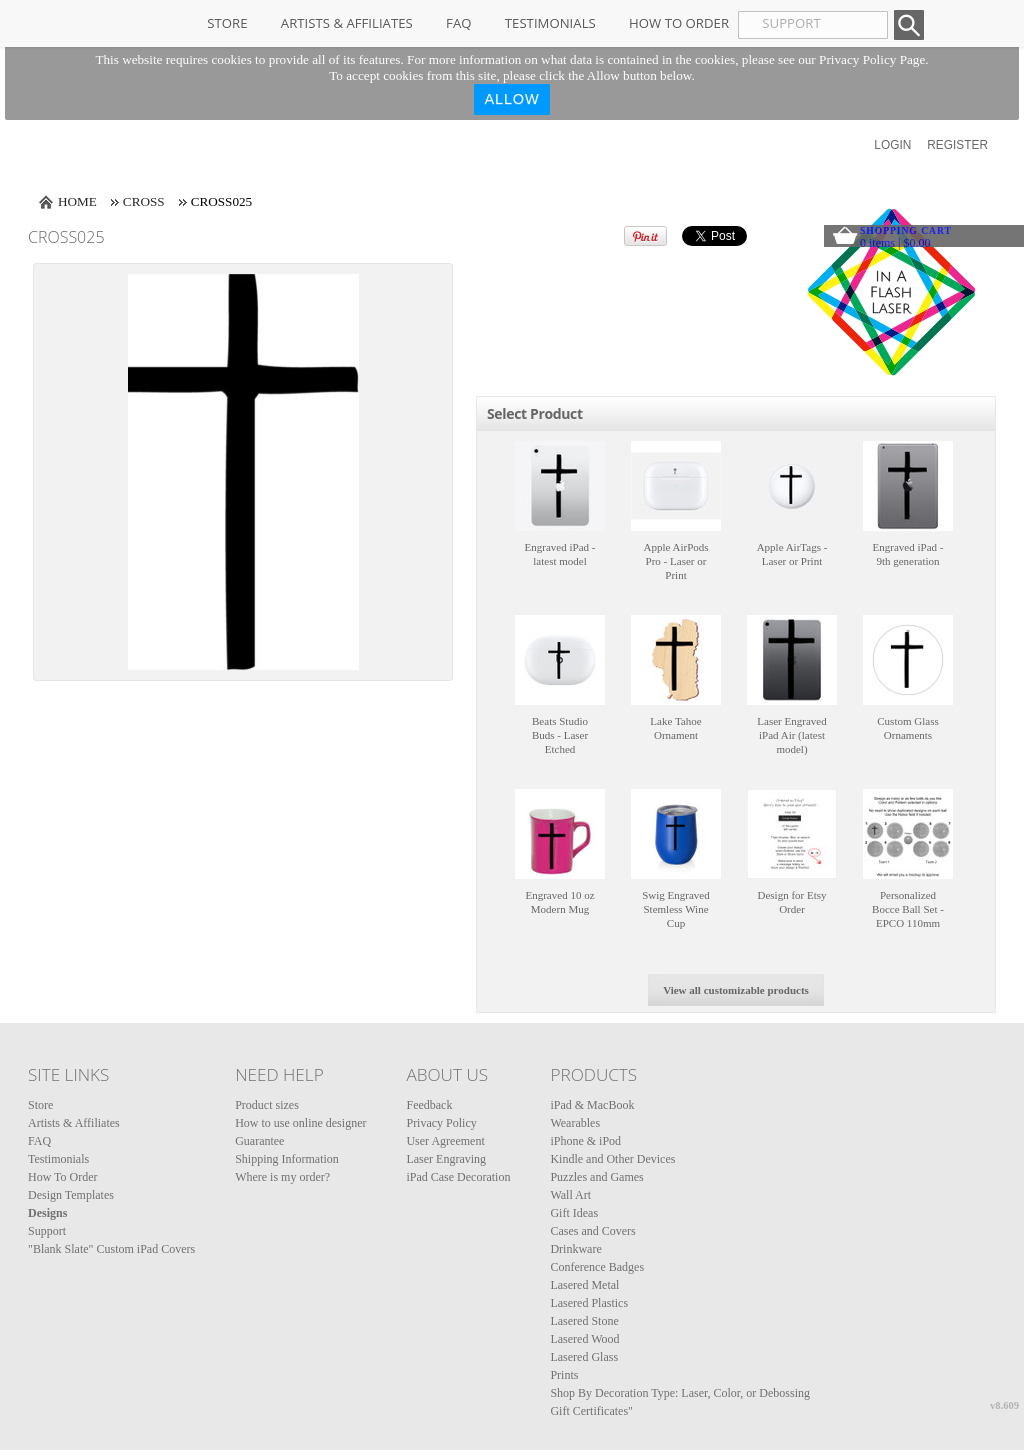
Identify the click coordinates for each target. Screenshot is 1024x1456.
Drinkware (575, 1249)
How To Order (679, 23)
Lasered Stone (584, 1321)
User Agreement (445, 1141)
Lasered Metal (584, 1285)
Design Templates (71, 1195)
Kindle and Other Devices (612, 1159)
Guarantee (259, 1141)
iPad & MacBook (592, 1105)
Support (47, 1231)
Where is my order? (282, 1177)
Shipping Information (287, 1159)
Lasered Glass (584, 1357)
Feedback (429, 1105)
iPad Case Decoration (458, 1177)
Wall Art (570, 1195)
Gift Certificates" (591, 1411)
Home (77, 201)
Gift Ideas (574, 1213)
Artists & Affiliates (347, 23)
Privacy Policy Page (872, 59)
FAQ (458, 23)
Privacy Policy (441, 1123)
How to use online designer (300, 1123)
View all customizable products (736, 990)
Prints (564, 1375)
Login (892, 145)
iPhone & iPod (585, 1141)
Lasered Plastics (589, 1303)
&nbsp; (560, 486)
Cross (144, 201)
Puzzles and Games (596, 1177)
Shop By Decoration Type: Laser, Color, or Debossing (680, 1393)
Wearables (575, 1123)
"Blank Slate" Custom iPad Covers (111, 1249)
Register (957, 145)
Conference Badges (597, 1267)
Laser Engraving (446, 1159)
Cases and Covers (592, 1231)
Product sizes (267, 1105)
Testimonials (550, 23)
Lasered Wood (584, 1339)
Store (227, 23)
